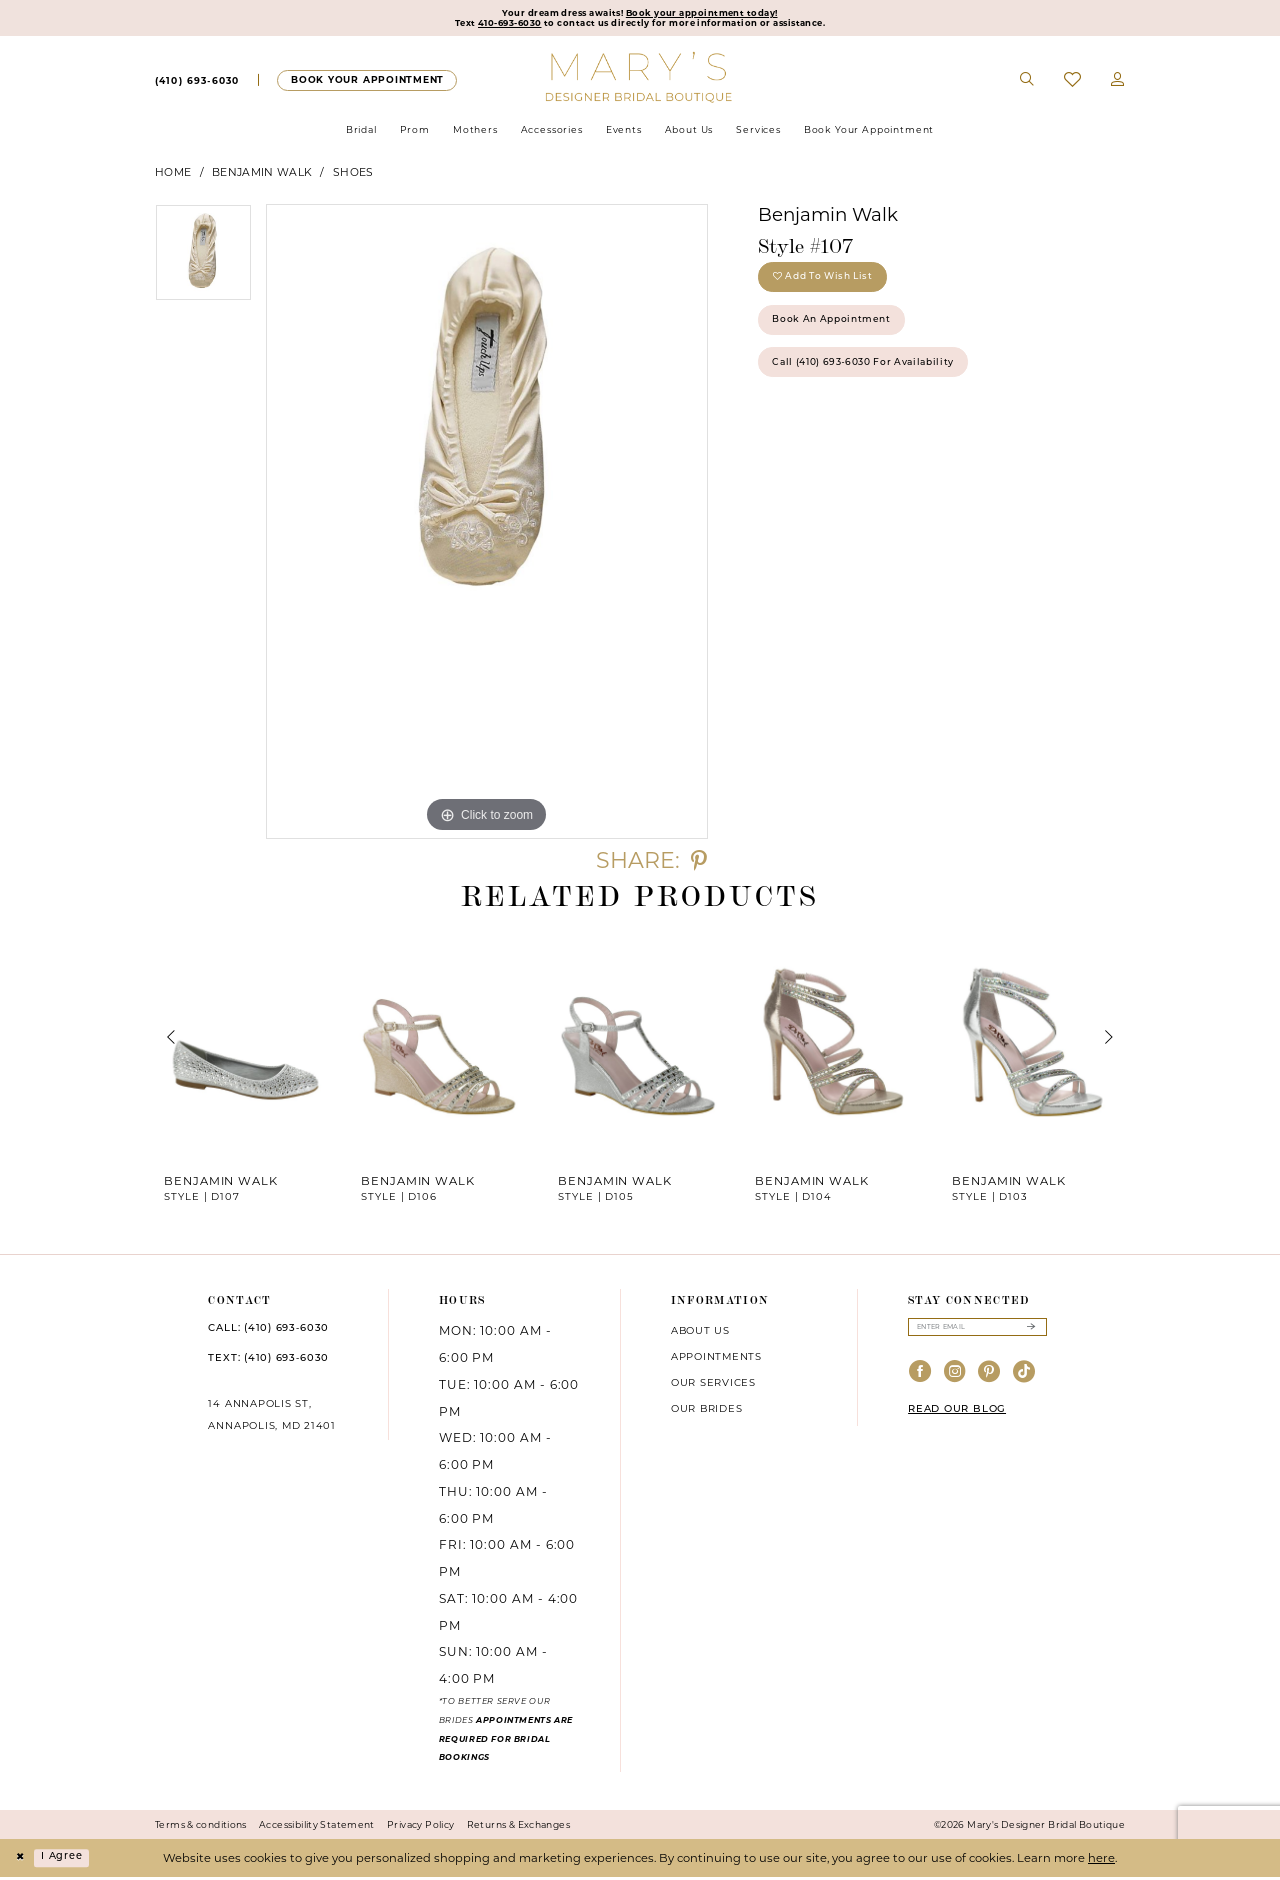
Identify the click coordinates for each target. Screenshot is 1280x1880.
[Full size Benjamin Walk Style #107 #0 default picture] (487, 525)
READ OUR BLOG (957, 1416)
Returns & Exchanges (518, 1828)
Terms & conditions (201, 1828)
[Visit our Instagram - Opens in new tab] (955, 1379)
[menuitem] (197, 84)
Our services (713, 1386)
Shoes (353, 175)
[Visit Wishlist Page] (1072, 83)
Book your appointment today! (712, 14)
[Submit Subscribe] (1030, 1332)
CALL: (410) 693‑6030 (268, 1332)
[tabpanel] (203, 262)
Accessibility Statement (317, 1828)
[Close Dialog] (22, 1861)
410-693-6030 (491, 26)
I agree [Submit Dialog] (70, 1861)
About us (700, 1334)
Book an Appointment (843, 335)
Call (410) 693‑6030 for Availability (881, 384)
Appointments (716, 1360)
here (1101, 1861)
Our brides (707, 1412)
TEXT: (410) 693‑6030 (268, 1362)
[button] (1118, 84)
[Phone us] (197, 84)
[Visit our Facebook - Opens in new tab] (920, 1379)
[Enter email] (977, 1332)
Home (173, 175)
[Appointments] (366, 83)
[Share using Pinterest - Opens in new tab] (699, 864)
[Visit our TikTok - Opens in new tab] (1024, 1379)
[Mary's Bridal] (640, 80)
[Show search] (1028, 84)
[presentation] (246, 1042)
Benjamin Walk (262, 175)
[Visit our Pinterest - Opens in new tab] (989, 1379)
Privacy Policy (420, 1828)
